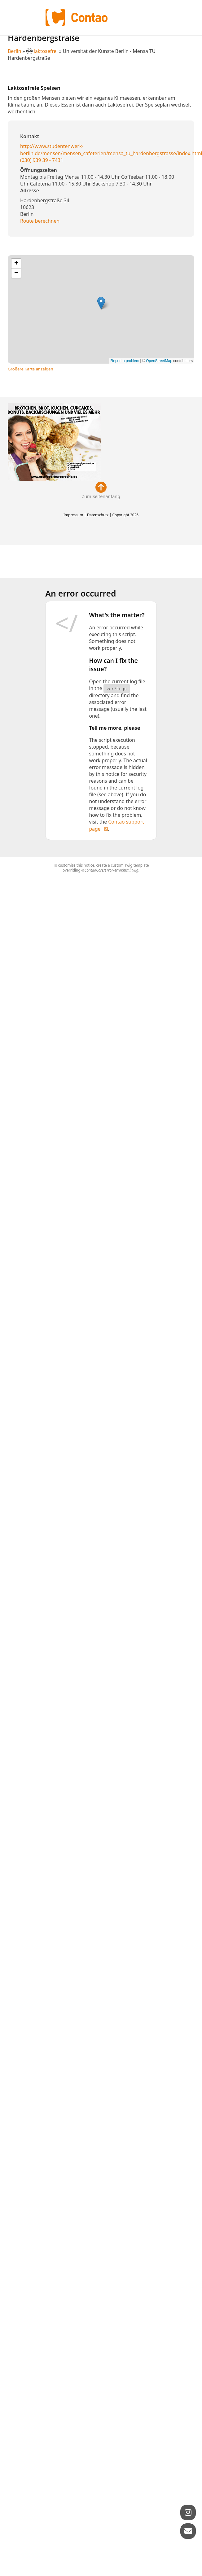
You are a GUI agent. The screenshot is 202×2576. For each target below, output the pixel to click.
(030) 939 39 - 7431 (41, 160)
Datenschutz (97, 514)
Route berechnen (39, 220)
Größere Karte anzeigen (30, 369)
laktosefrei (42, 51)
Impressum (73, 514)
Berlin (14, 51)
